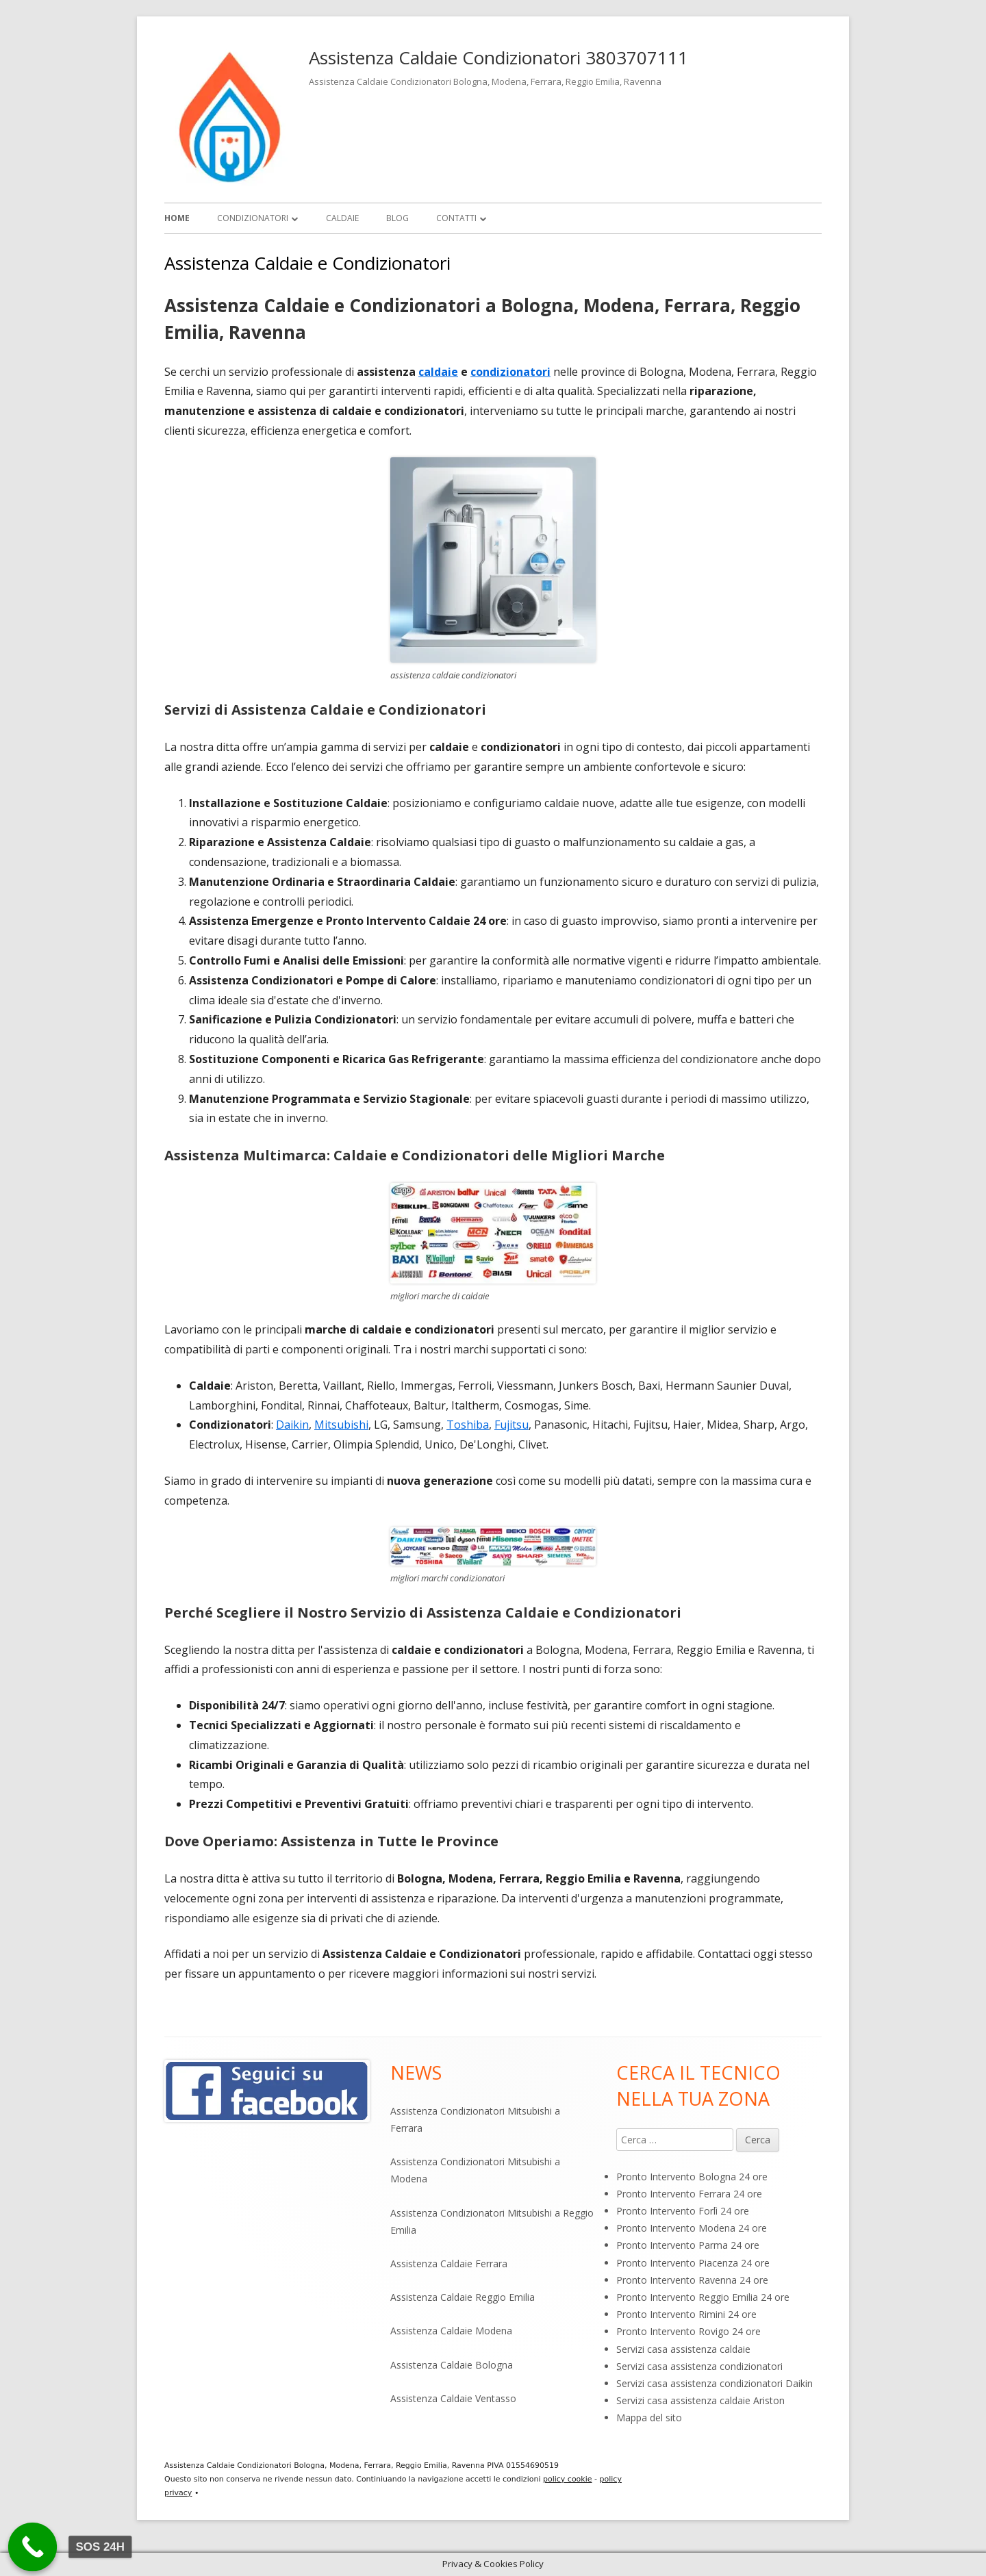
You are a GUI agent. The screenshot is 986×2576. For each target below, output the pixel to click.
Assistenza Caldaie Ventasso (453, 2398)
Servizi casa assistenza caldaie (683, 2349)
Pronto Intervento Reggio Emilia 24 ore (702, 2297)
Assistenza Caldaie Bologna (451, 2364)
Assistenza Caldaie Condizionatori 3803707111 (498, 57)
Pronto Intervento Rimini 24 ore (686, 2314)
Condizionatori (252, 218)
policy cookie (567, 2479)
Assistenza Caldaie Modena (451, 2330)
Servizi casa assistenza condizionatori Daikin (714, 2383)
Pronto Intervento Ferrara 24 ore (689, 2193)
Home (177, 218)
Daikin (292, 1424)
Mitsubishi (341, 1424)
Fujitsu (511, 1424)
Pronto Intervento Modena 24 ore (691, 2227)
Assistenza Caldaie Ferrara (448, 2263)
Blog (397, 218)
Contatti (456, 218)
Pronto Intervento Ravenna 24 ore (692, 2279)
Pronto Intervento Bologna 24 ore (692, 2176)
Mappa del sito (649, 2417)
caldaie (438, 371)
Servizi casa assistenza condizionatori (699, 2366)
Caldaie (342, 218)
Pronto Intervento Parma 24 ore (687, 2245)
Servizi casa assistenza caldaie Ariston (700, 2400)
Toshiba (467, 1424)
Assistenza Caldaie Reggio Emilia (462, 2297)
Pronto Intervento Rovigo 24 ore (688, 2331)
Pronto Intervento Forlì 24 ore (682, 2210)
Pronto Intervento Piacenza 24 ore (693, 2262)
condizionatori (510, 371)
